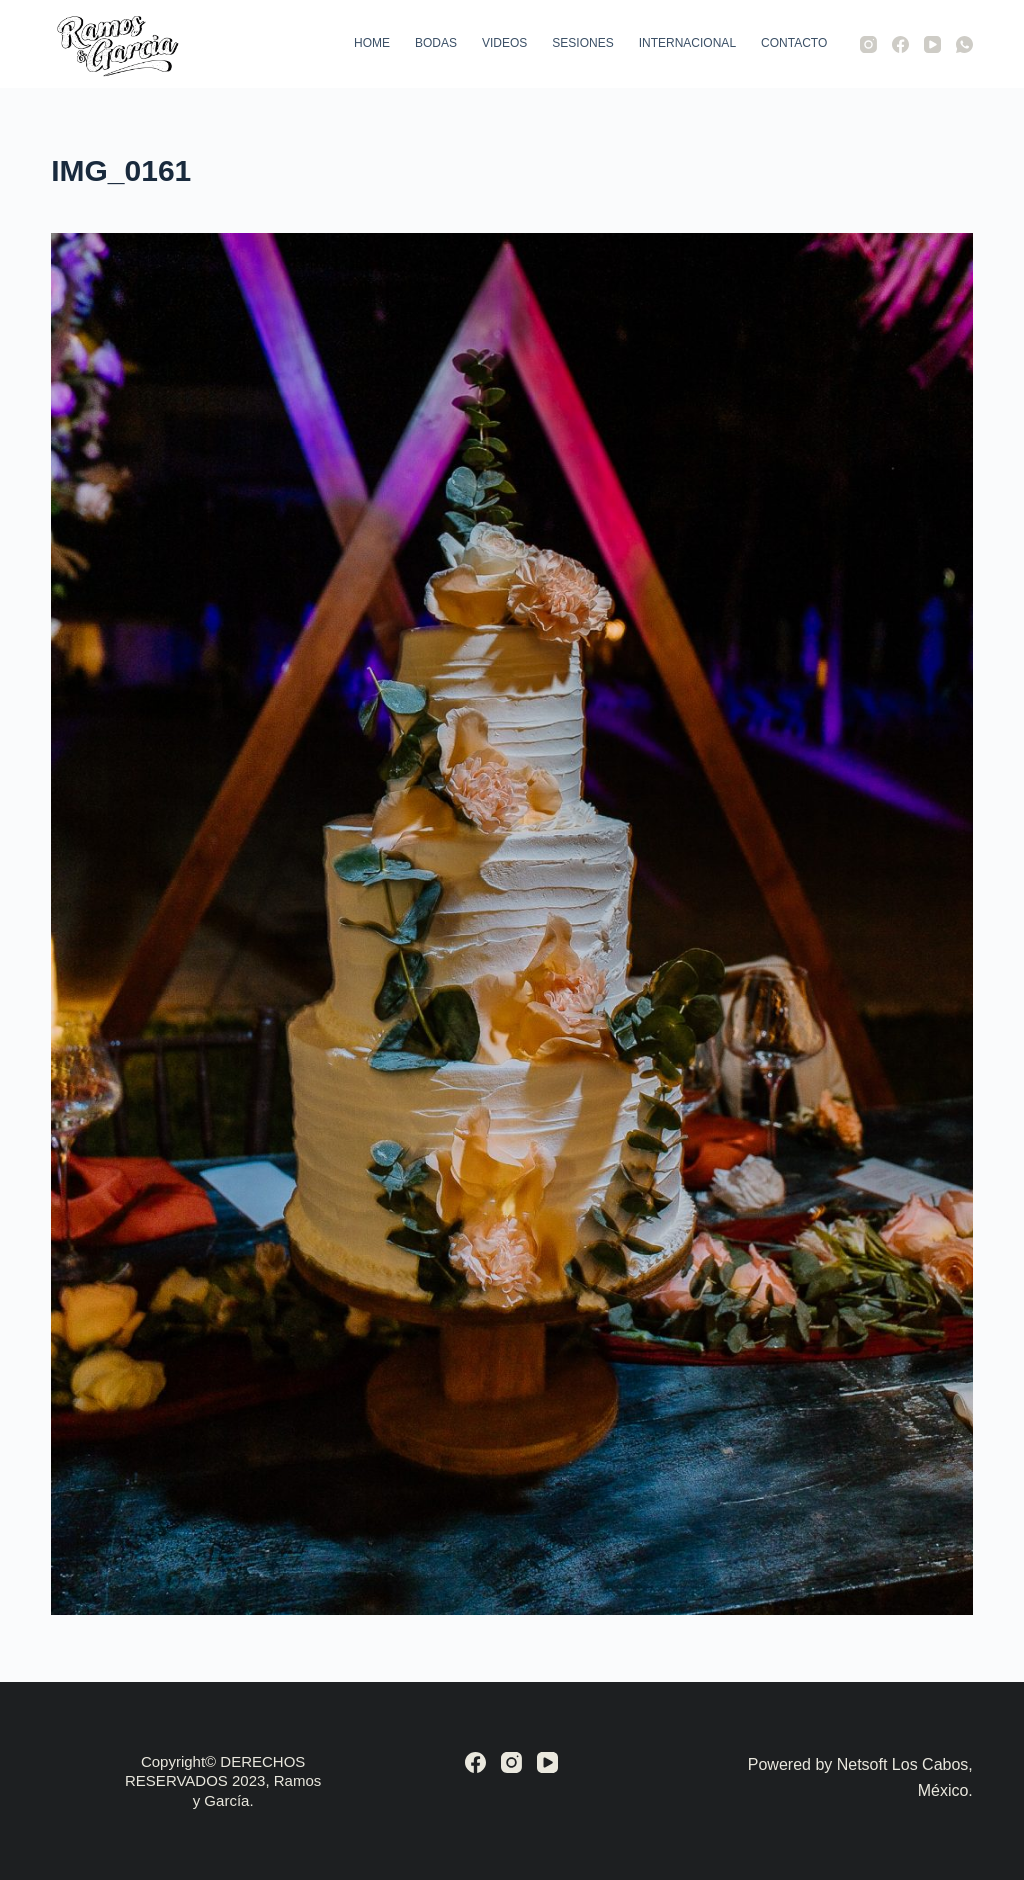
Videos (504, 43)
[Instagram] (868, 44)
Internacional (687, 43)
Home (372, 43)
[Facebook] (900, 44)
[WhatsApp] (964, 44)
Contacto (794, 43)
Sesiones (582, 43)
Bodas (436, 43)
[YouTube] (932, 44)
